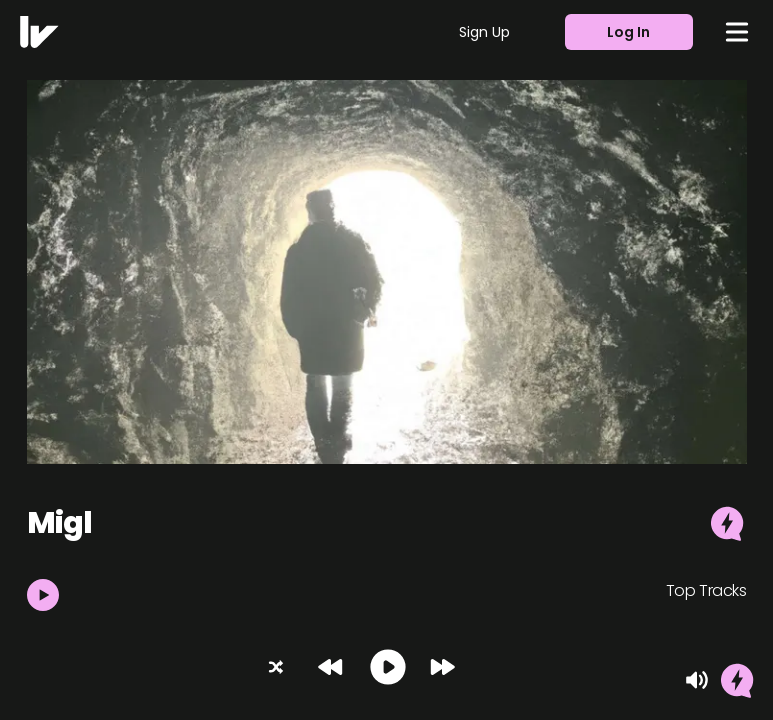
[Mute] (697, 680)
